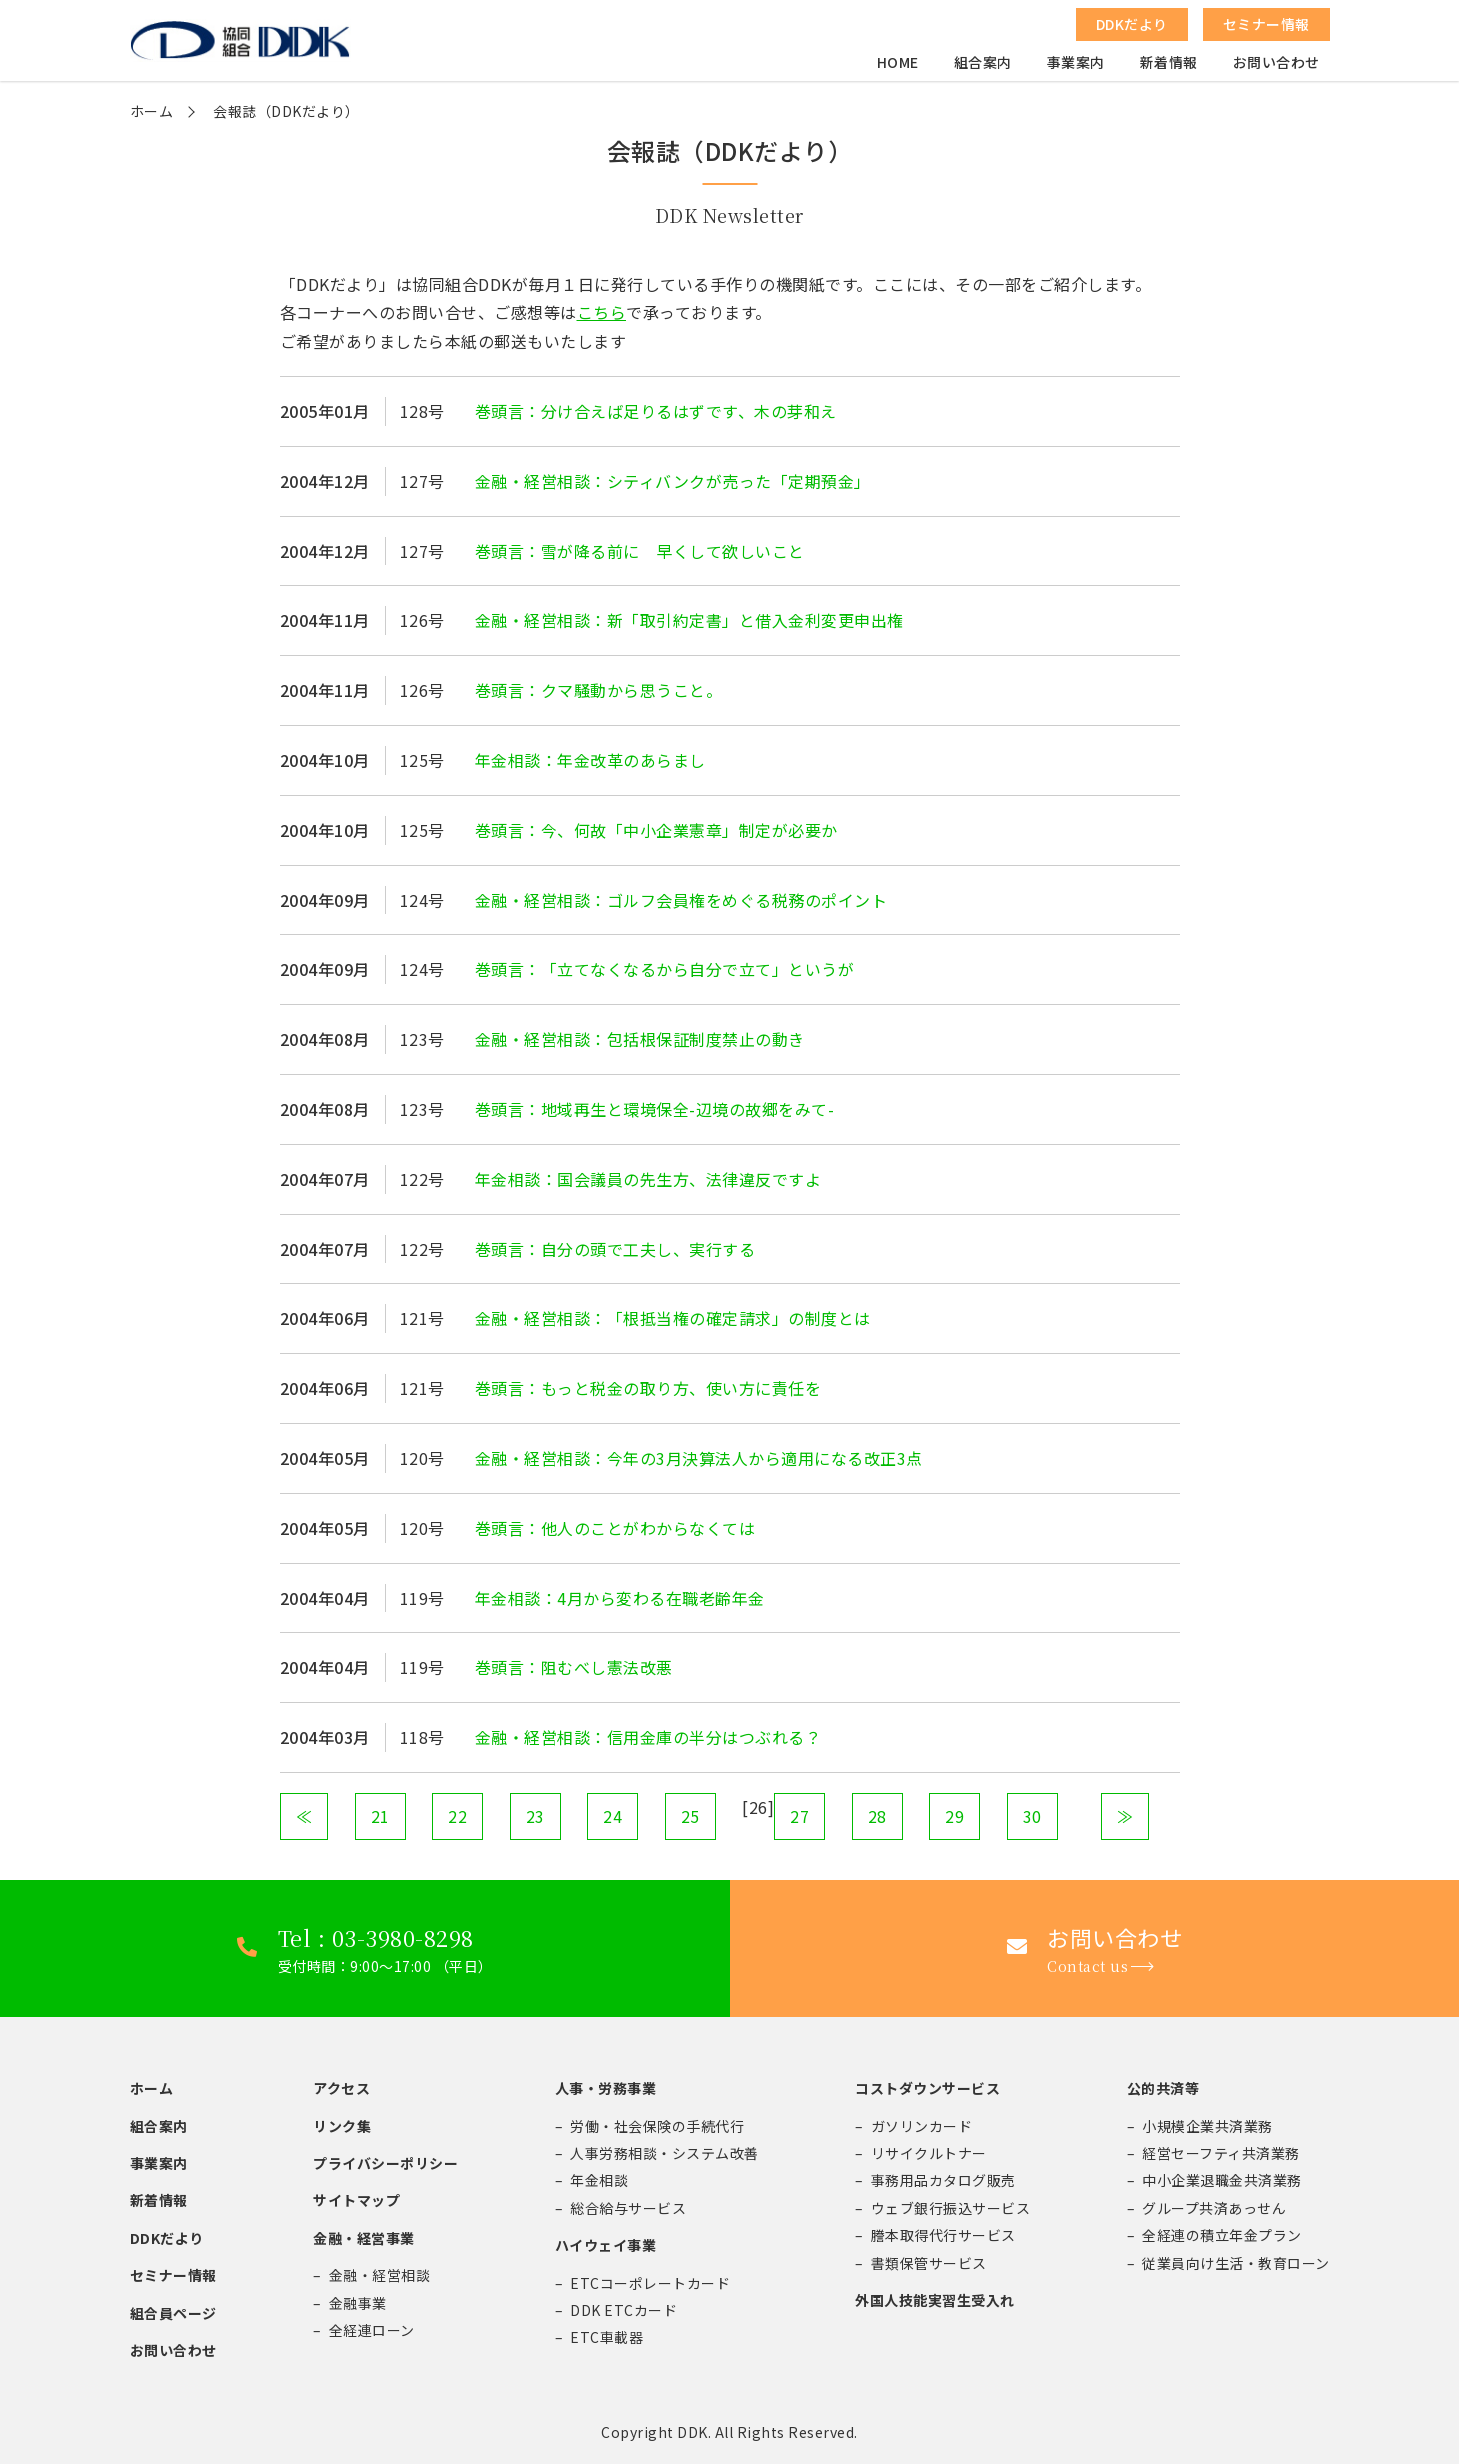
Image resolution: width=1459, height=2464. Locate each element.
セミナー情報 (173, 2275)
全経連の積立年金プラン (1222, 2235)
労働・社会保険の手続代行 (657, 2126)
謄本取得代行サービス (943, 2235)
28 (877, 1816)
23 (535, 1816)
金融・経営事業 (364, 2238)
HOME (898, 66)
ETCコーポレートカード (650, 2283)
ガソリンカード (922, 2126)
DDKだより (167, 2238)
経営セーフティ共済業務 (1221, 2153)
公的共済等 (1163, 2088)
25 (690, 1816)
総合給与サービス (628, 2208)
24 (612, 1816)
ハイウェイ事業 (606, 2245)
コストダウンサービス (927, 2088)
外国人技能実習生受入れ (935, 2300)
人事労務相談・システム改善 (664, 2153)
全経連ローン (372, 2330)
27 (799, 1816)
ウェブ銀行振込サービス (951, 2208)
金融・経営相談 (380, 2275)
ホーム (152, 111)
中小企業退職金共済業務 (1222, 2180)
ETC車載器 (606, 2337)
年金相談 (599, 2180)
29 (954, 1816)
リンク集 (342, 2126)
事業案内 (1076, 66)
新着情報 (1169, 66)
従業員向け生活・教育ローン (1236, 2263)
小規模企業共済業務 (1207, 2126)
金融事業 (358, 2303)
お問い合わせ (1276, 66)
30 (1032, 1816)
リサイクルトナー (929, 2153)
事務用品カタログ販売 (943, 2180)
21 (380, 1816)
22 (457, 1816)
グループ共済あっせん (1214, 2208)
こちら (602, 312)
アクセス (341, 2088)
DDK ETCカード (623, 2310)
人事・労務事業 (606, 2088)
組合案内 (983, 66)
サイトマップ (356, 2200)
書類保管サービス (929, 2263)
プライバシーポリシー (385, 2163)
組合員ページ (173, 2313)
